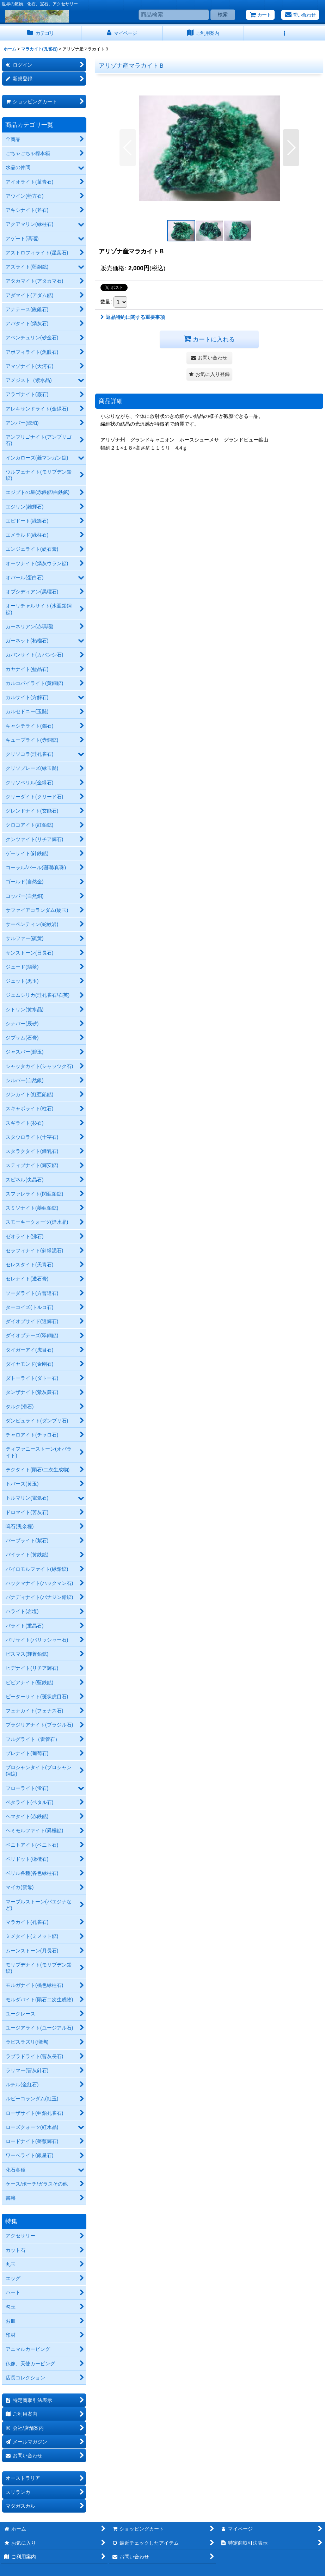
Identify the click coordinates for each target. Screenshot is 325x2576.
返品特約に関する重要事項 (132, 317)
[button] (284, 33)
